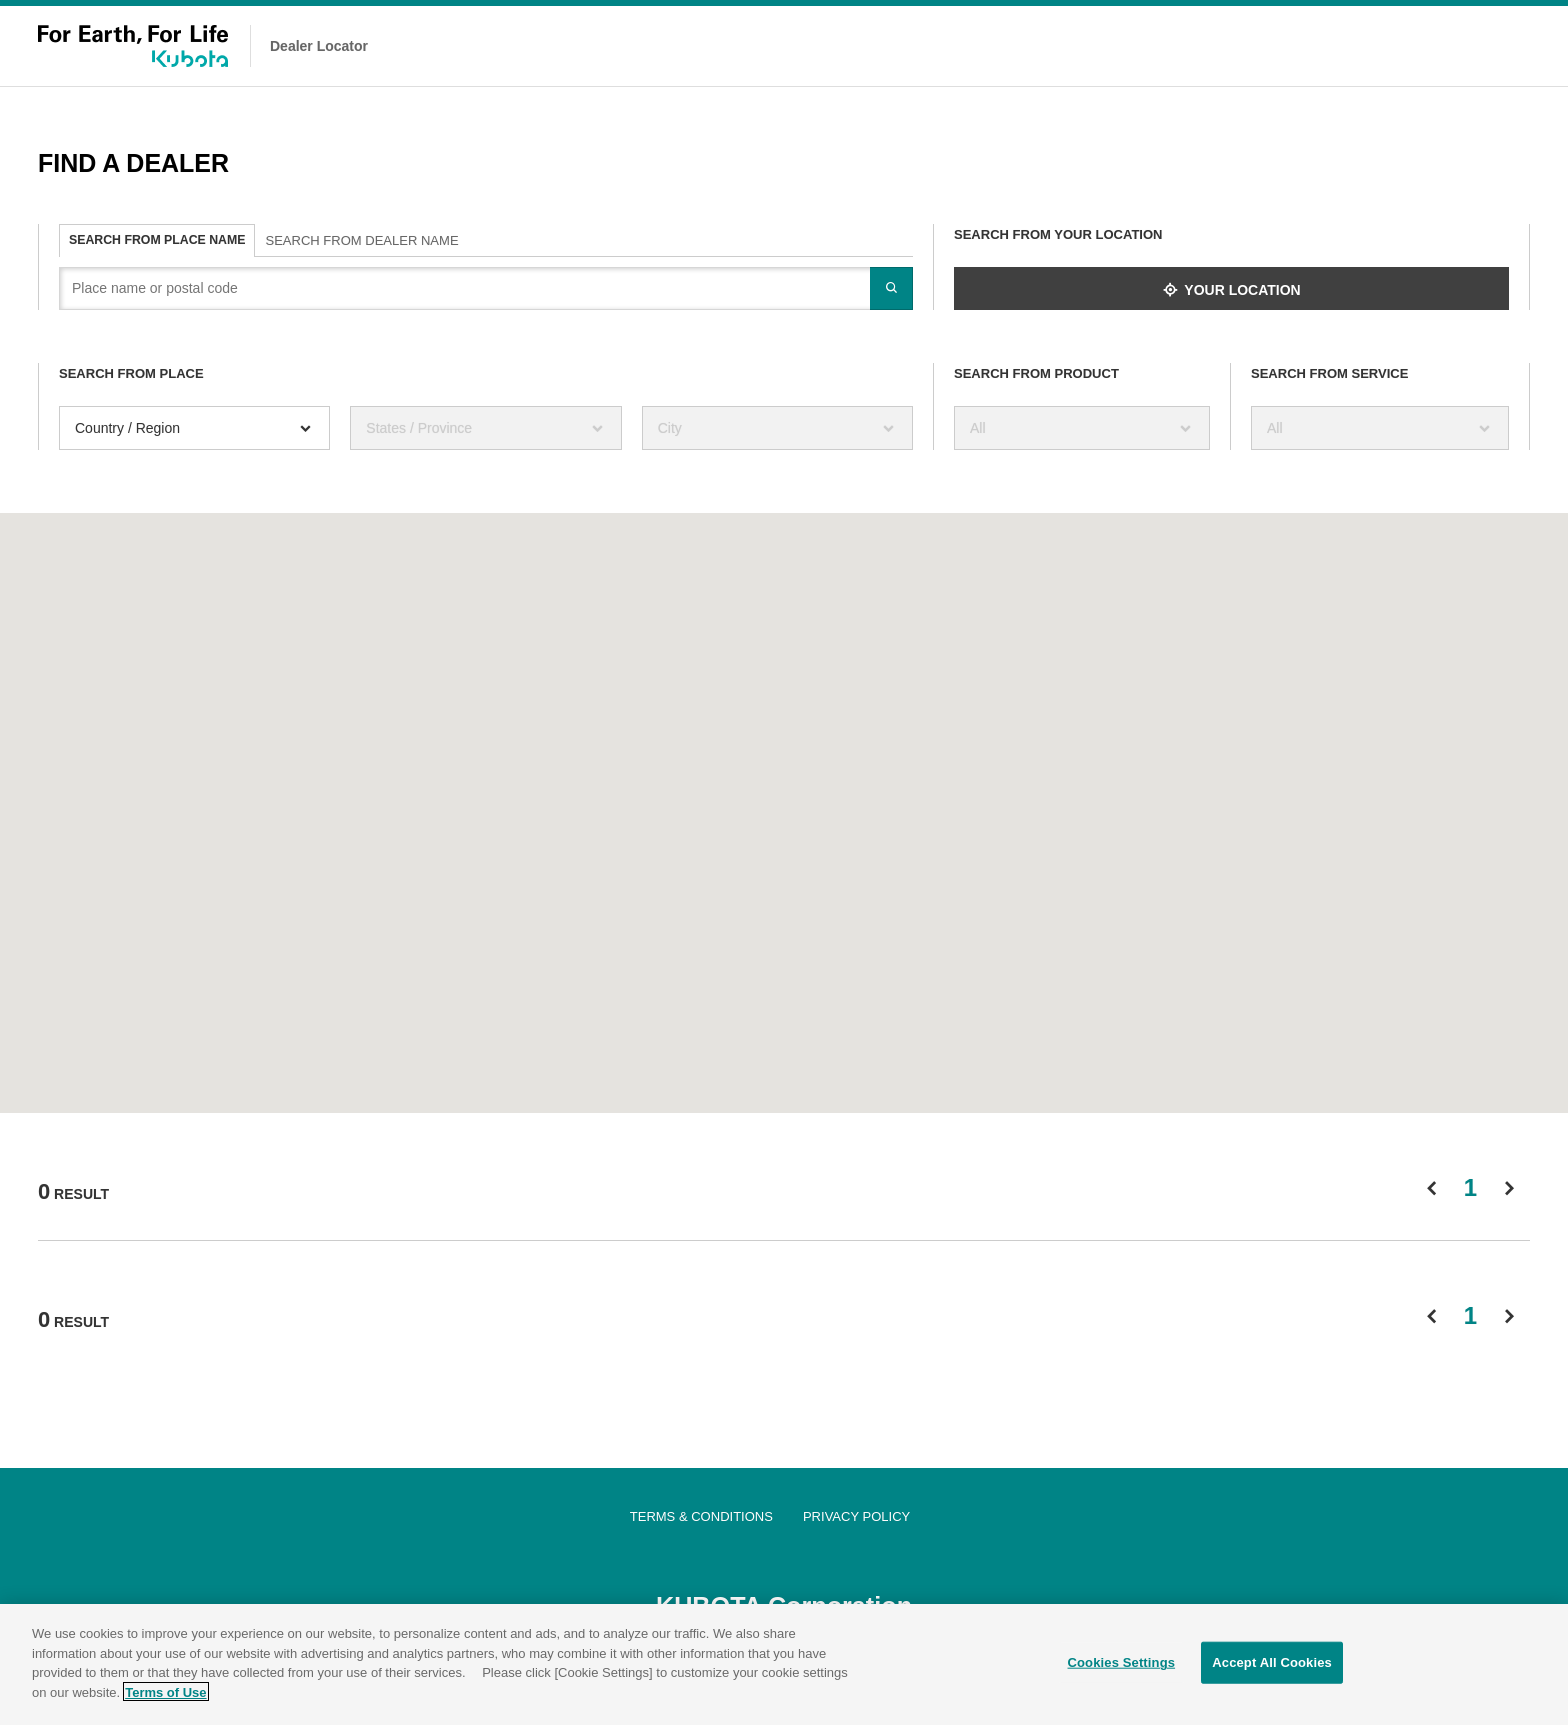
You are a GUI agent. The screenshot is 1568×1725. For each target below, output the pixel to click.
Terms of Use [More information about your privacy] (165, 1695)
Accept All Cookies (1272, 1666)
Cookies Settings (1122, 1666)
